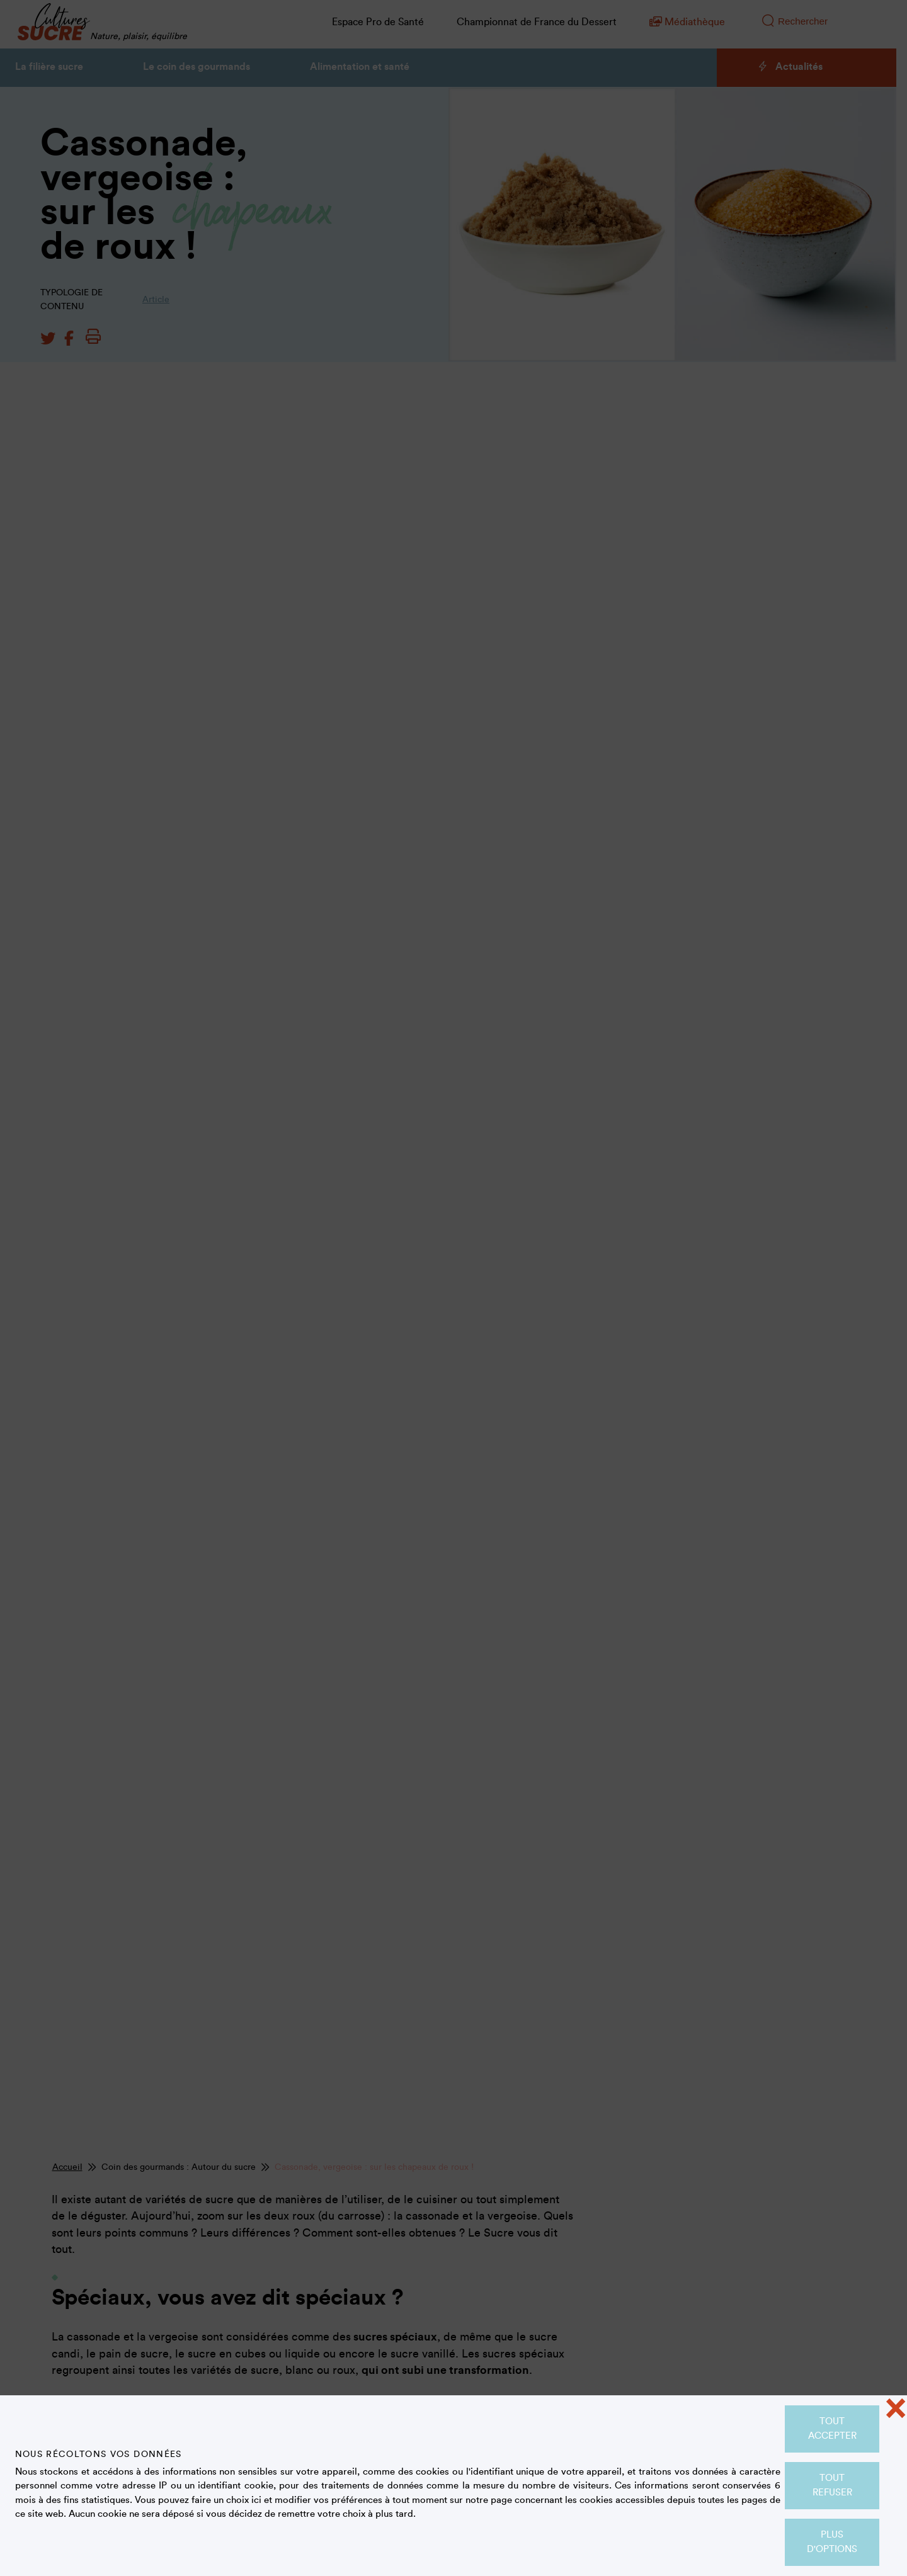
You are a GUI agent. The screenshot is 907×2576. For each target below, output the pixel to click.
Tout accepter (832, 2429)
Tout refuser (832, 2485)
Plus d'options (832, 2542)
